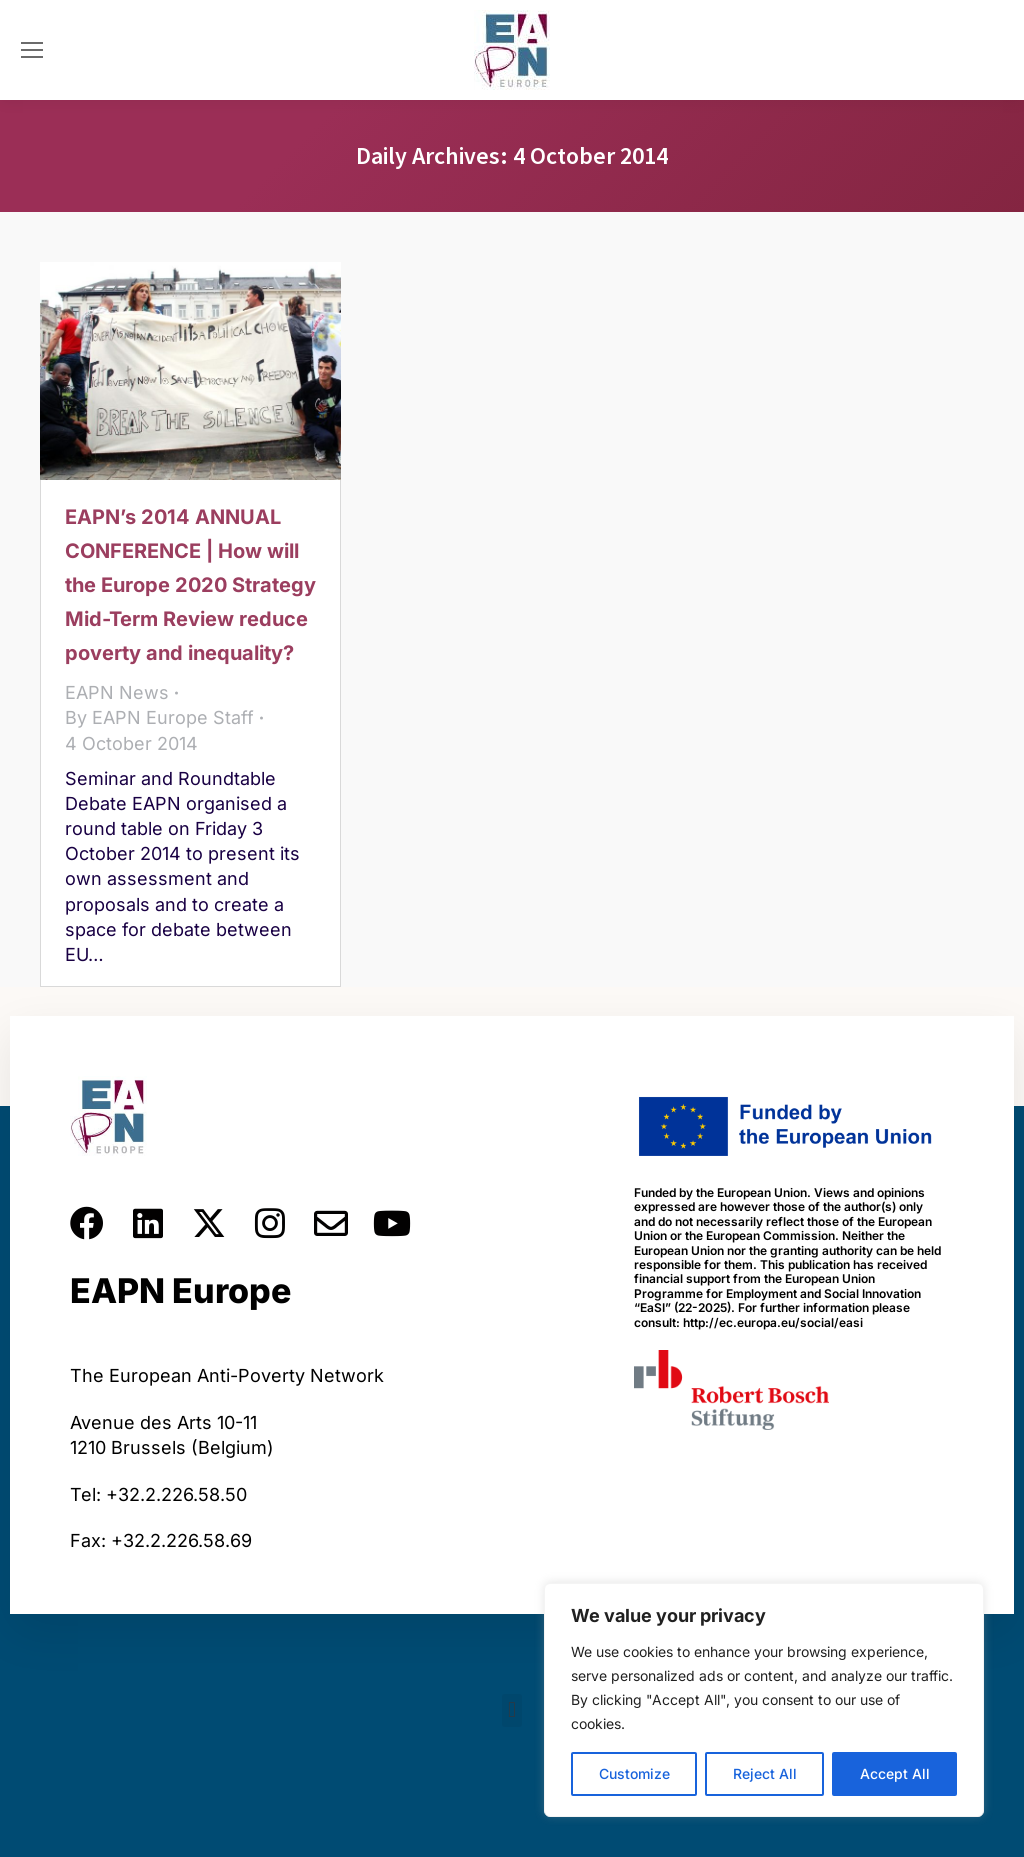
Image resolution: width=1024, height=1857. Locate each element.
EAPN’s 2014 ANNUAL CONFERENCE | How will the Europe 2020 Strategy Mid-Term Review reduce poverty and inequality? (190, 585)
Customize (634, 1773)
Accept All (895, 1773)
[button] (511, 1710)
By (159, 717)
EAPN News (117, 692)
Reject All (765, 1773)
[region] (764, 1700)
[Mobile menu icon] (32, 50)
